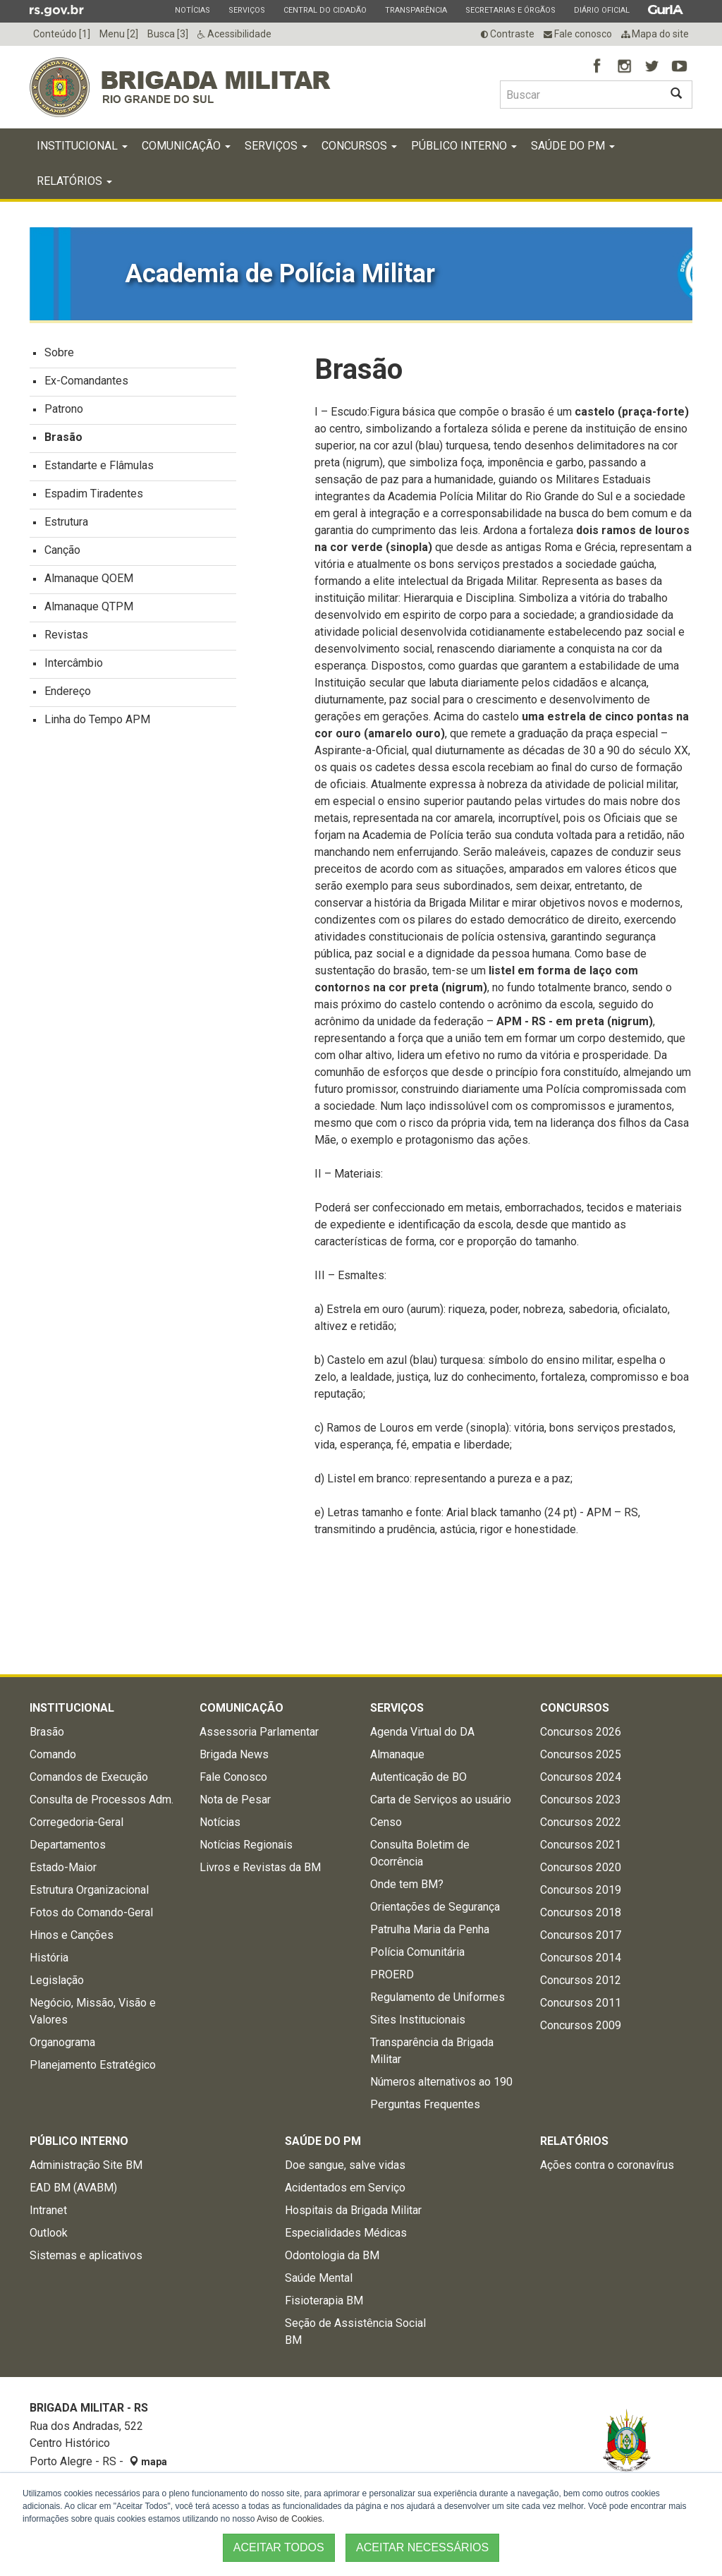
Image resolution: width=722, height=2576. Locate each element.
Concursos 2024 (580, 1777)
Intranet (48, 2210)
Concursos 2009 (580, 2025)
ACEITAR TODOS (278, 2547)
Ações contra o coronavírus (607, 2165)
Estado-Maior (63, 1867)
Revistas (66, 634)
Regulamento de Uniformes (437, 1997)
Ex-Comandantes (86, 380)
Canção (62, 550)
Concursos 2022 (580, 1822)
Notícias (192, 10)
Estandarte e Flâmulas (99, 465)
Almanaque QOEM (88, 578)
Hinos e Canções (72, 1935)
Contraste (507, 34)
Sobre (59, 352)
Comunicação (186, 145)
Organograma (62, 2042)
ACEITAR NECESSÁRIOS (422, 2547)
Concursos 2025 (580, 1754)
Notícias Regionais (246, 1844)
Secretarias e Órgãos (510, 10)
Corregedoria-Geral (76, 1822)
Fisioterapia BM (324, 2300)
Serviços (246, 10)
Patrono (63, 409)
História (49, 1957)
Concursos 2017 (580, 1935)
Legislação (57, 1980)
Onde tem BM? (406, 1884)
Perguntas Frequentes (425, 2104)
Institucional (82, 145)
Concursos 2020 (580, 1867)
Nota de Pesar (235, 1799)
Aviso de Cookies (289, 2519)
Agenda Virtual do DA (422, 1732)
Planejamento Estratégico (93, 2065)
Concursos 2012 (580, 1980)
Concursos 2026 (580, 1732)
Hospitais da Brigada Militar (353, 2210)
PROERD (392, 1974)
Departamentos (68, 1844)
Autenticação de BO (418, 1777)
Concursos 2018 (580, 1912)
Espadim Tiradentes (93, 493)
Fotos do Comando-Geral (91, 1912)
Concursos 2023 (580, 1799)
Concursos (359, 145)
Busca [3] (167, 34)
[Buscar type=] (580, 94)
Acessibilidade (234, 34)
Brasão (63, 437)
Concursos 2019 (580, 1890)
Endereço (67, 691)
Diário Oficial (601, 10)
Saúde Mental (319, 2278)
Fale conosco (578, 34)
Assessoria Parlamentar (259, 1732)
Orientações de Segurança (435, 1906)
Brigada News (234, 1754)
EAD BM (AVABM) (73, 2187)
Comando (53, 1754)
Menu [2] (118, 34)
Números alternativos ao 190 (441, 2081)
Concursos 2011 (580, 2002)
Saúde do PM (573, 145)
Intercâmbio (73, 663)
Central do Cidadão (325, 10)
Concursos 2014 (580, 1957)
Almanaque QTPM (88, 606)
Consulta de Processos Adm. (101, 1799)
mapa (148, 2461)
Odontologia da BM (332, 2255)
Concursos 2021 (580, 1844)
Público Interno (464, 145)
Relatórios (74, 181)
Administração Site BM (86, 2165)
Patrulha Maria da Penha (429, 1929)
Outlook (49, 2232)
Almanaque (397, 1754)
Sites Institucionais (417, 2019)
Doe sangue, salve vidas (345, 2165)
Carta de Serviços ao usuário (440, 1799)
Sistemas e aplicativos (86, 2255)
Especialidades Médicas (346, 2232)
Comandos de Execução (89, 1777)
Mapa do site (655, 34)
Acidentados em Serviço (345, 2187)
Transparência (415, 10)
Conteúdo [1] (61, 34)
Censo (386, 1822)
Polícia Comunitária (417, 1952)
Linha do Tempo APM (97, 719)
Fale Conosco (233, 1777)
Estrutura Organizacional (89, 1890)
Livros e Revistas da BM (260, 1867)
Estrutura (66, 521)
